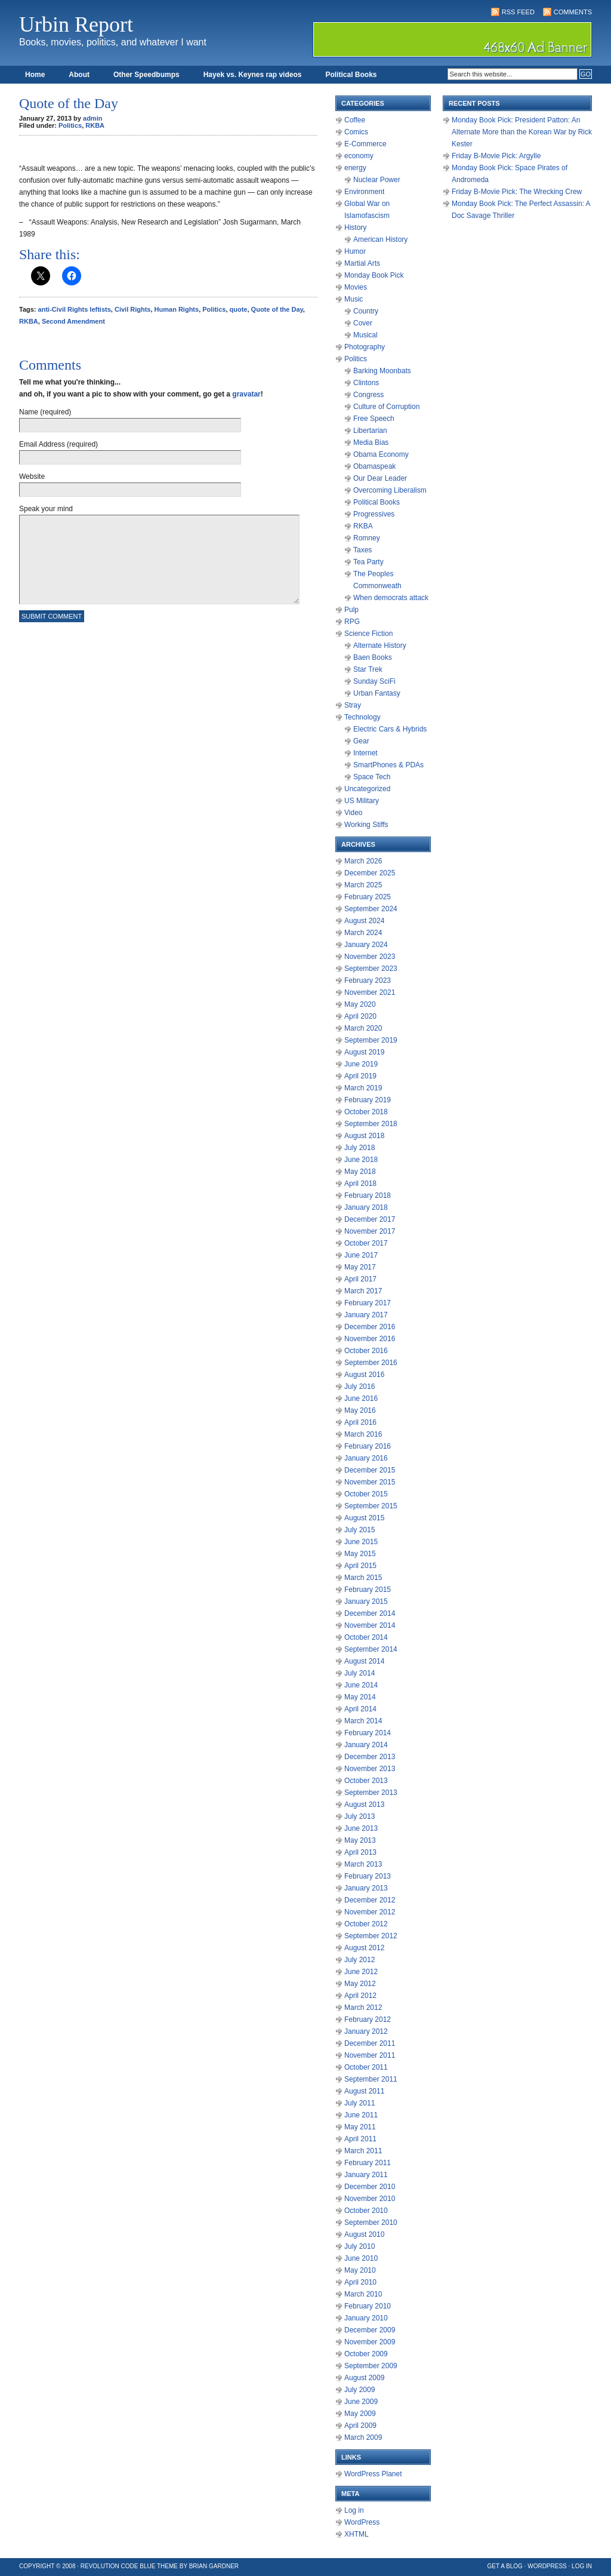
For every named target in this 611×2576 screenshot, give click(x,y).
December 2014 (369, 1613)
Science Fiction (368, 633)
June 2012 (361, 1972)
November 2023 (369, 956)
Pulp (351, 609)
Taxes (362, 550)
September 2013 (370, 1792)
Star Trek (367, 669)
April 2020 (360, 1016)
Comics (356, 132)
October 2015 (366, 1494)
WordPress (361, 2522)
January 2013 (366, 1888)
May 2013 (360, 1840)
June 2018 (361, 1159)
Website (32, 476)
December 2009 (369, 2330)
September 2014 (370, 1649)
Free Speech (373, 418)
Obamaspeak (374, 466)
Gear (361, 741)
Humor (355, 251)
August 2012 (364, 1948)
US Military (361, 801)
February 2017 (367, 1303)
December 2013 (369, 1757)
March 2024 (363, 933)
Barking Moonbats (382, 371)
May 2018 (360, 1171)
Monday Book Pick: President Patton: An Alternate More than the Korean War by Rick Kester (522, 132)
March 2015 (363, 1577)
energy (355, 168)
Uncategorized (367, 789)
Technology (362, 717)
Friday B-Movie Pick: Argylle (496, 156)
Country (365, 311)
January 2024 (366, 944)
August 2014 (364, 1661)
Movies (355, 287)
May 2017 (360, 1267)
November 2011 (369, 2055)
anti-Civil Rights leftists (74, 309)
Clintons (366, 383)
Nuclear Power (376, 180)
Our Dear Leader (380, 478)
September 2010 (370, 2222)
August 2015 (364, 1518)
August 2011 (364, 2091)
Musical (365, 335)
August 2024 (364, 921)
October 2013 (366, 1780)
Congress (368, 395)
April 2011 (360, 2139)
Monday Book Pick (373, 275)
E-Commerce (365, 144)
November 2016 (369, 1339)
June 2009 (361, 2401)
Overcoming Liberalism (390, 490)
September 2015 (370, 1506)
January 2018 (366, 1207)
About (79, 74)
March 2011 (363, 2151)
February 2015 (367, 1589)
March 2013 (363, 1864)
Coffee (354, 120)
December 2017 (369, 1219)
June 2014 (361, 1685)
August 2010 (364, 2234)
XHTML (356, 2534)
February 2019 (367, 1100)
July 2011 (359, 2103)
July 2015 (359, 1530)
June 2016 (361, 1398)
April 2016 (360, 1422)
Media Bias (370, 442)
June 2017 (361, 1255)
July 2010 (359, 2246)
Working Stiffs (366, 824)
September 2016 (370, 1362)
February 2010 (367, 2306)
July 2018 (359, 1147)
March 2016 (363, 1434)
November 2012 (369, 1912)
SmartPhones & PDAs (388, 765)
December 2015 (369, 1470)
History (355, 227)
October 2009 (366, 2354)
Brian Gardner (214, 2566)
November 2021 (369, 992)
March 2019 (363, 1088)
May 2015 (360, 1554)
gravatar (246, 394)
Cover (362, 323)
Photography (364, 347)
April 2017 (360, 1279)
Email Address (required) (58, 444)
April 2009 (360, 2425)
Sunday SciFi (374, 681)
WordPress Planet (373, 2474)
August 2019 (364, 1052)
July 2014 (359, 1673)
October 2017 (366, 1243)
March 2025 (363, 885)
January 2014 (366, 1745)
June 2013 (361, 1828)
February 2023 (367, 980)
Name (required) (45, 412)
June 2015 (361, 1542)
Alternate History (379, 645)
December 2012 (369, 1900)
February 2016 (367, 1446)
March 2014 (363, 1721)
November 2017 (369, 1231)
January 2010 (366, 2318)
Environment (364, 191)
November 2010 (369, 2198)
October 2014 (366, 1637)
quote (239, 309)
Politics (70, 125)
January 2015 (366, 1601)
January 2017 (366, 1315)
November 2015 (369, 1482)
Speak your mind (46, 509)
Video (353, 813)
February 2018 (367, 1195)
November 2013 (369, 1769)
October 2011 (366, 2067)
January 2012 (366, 2031)
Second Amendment (73, 321)
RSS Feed (518, 12)
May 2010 (360, 2270)
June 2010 (361, 2258)
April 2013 (360, 1852)
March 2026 (363, 861)
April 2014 (360, 1709)
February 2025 (367, 897)
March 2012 (363, 2007)
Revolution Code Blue (118, 2566)
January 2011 (366, 2175)
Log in (354, 2510)
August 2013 (364, 1804)
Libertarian (370, 430)
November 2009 (369, 2342)
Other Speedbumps (146, 74)
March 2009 (363, 2437)
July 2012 (359, 1960)
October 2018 (366, 1112)
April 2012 (360, 1995)
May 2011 (360, 2127)
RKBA (94, 125)
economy (359, 156)
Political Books (351, 74)
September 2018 (370, 1124)
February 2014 (367, 1733)
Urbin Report (76, 24)
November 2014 (369, 1625)
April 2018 (360, 1183)
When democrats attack (390, 598)
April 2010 (360, 2282)
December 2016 (369, 1327)
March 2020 (363, 1028)
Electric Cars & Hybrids (390, 729)
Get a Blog (505, 2566)
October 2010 (366, 2210)
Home (35, 74)
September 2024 (370, 909)
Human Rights (177, 309)
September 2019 (370, 1040)
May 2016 (360, 1410)
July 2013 (359, 1816)
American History (380, 239)
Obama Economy (381, 454)
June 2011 (361, 2115)
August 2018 (364, 1136)
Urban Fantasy (376, 693)
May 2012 (360, 1983)
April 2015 (360, 1565)
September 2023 (370, 968)
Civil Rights (133, 309)
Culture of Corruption (386, 406)
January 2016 (366, 1458)
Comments (573, 12)
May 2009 (360, 2413)
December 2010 (369, 2186)
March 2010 (363, 2294)
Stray (352, 705)
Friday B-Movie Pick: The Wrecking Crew (517, 191)
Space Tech (372, 777)
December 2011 (369, 2043)
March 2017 (363, 1291)
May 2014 (360, 1697)
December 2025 (369, 873)
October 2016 (366, 1351)
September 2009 (370, 2366)
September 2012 (370, 1936)
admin (92, 118)
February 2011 (367, 2163)
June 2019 (361, 1064)
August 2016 (364, 1374)
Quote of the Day (277, 309)
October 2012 (366, 1924)
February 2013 (367, 1876)
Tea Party (368, 562)
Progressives (373, 514)
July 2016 (359, 1386)
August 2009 (364, 2378)
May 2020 (360, 1004)
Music (353, 299)
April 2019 (360, 1076)
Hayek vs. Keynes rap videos (252, 74)
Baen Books (372, 657)
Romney (366, 538)
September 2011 (370, 2079)
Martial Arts (362, 263)
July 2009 (359, 2390)
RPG (352, 621)
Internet (365, 753)
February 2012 (367, 2019)
